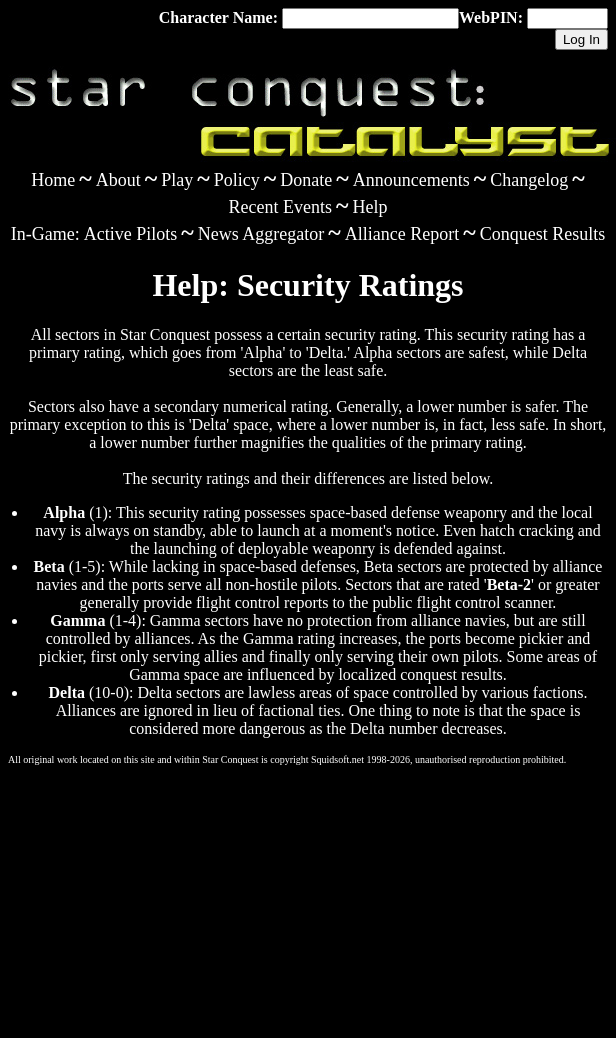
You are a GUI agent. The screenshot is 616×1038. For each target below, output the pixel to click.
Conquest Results (543, 234)
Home (53, 180)
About (118, 180)
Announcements (411, 180)
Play (177, 180)
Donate (306, 180)
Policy (237, 180)
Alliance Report (402, 234)
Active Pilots (131, 234)
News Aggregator (261, 234)
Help (369, 207)
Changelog (529, 180)
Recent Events (280, 207)
